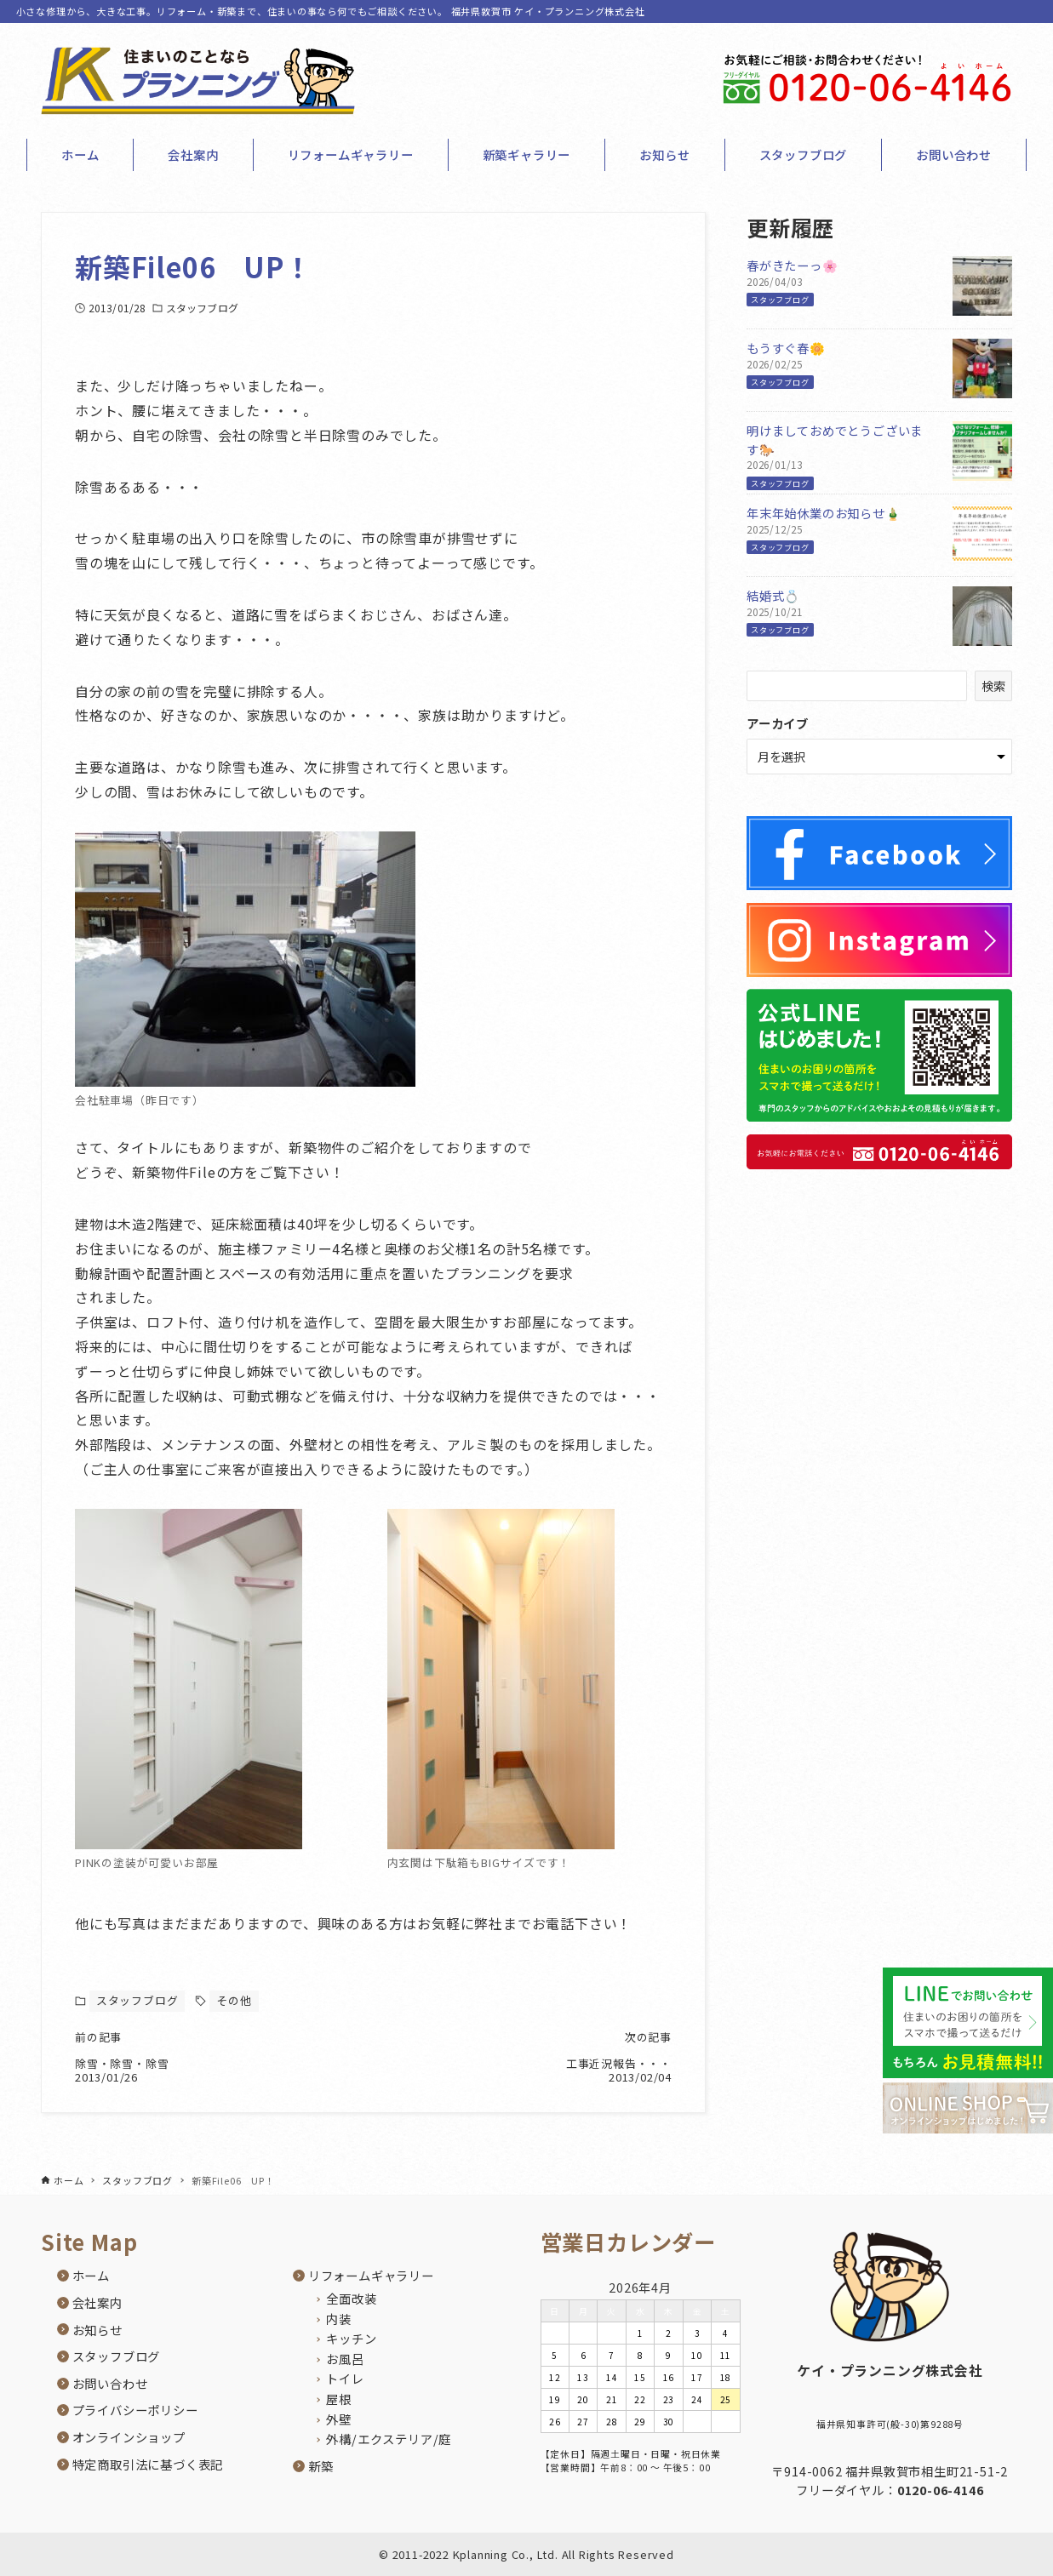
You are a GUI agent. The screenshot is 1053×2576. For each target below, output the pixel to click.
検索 (993, 685)
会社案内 (97, 2302)
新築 (321, 2466)
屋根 (339, 2399)
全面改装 (351, 2298)
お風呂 (344, 2359)
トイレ (344, 2379)
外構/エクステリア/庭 (388, 2439)
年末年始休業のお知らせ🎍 (824, 513)
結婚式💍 (773, 595)
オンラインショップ (129, 2437)
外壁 (339, 2419)
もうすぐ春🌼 (786, 348)
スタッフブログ (202, 307)
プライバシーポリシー (135, 2410)
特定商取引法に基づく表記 (148, 2464)
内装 (339, 2319)
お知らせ (97, 2330)
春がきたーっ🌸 (792, 265)
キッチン (351, 2339)
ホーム (91, 2276)
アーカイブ (778, 723)
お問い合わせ (110, 2383)
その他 (233, 2000)
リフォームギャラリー (371, 2276)
